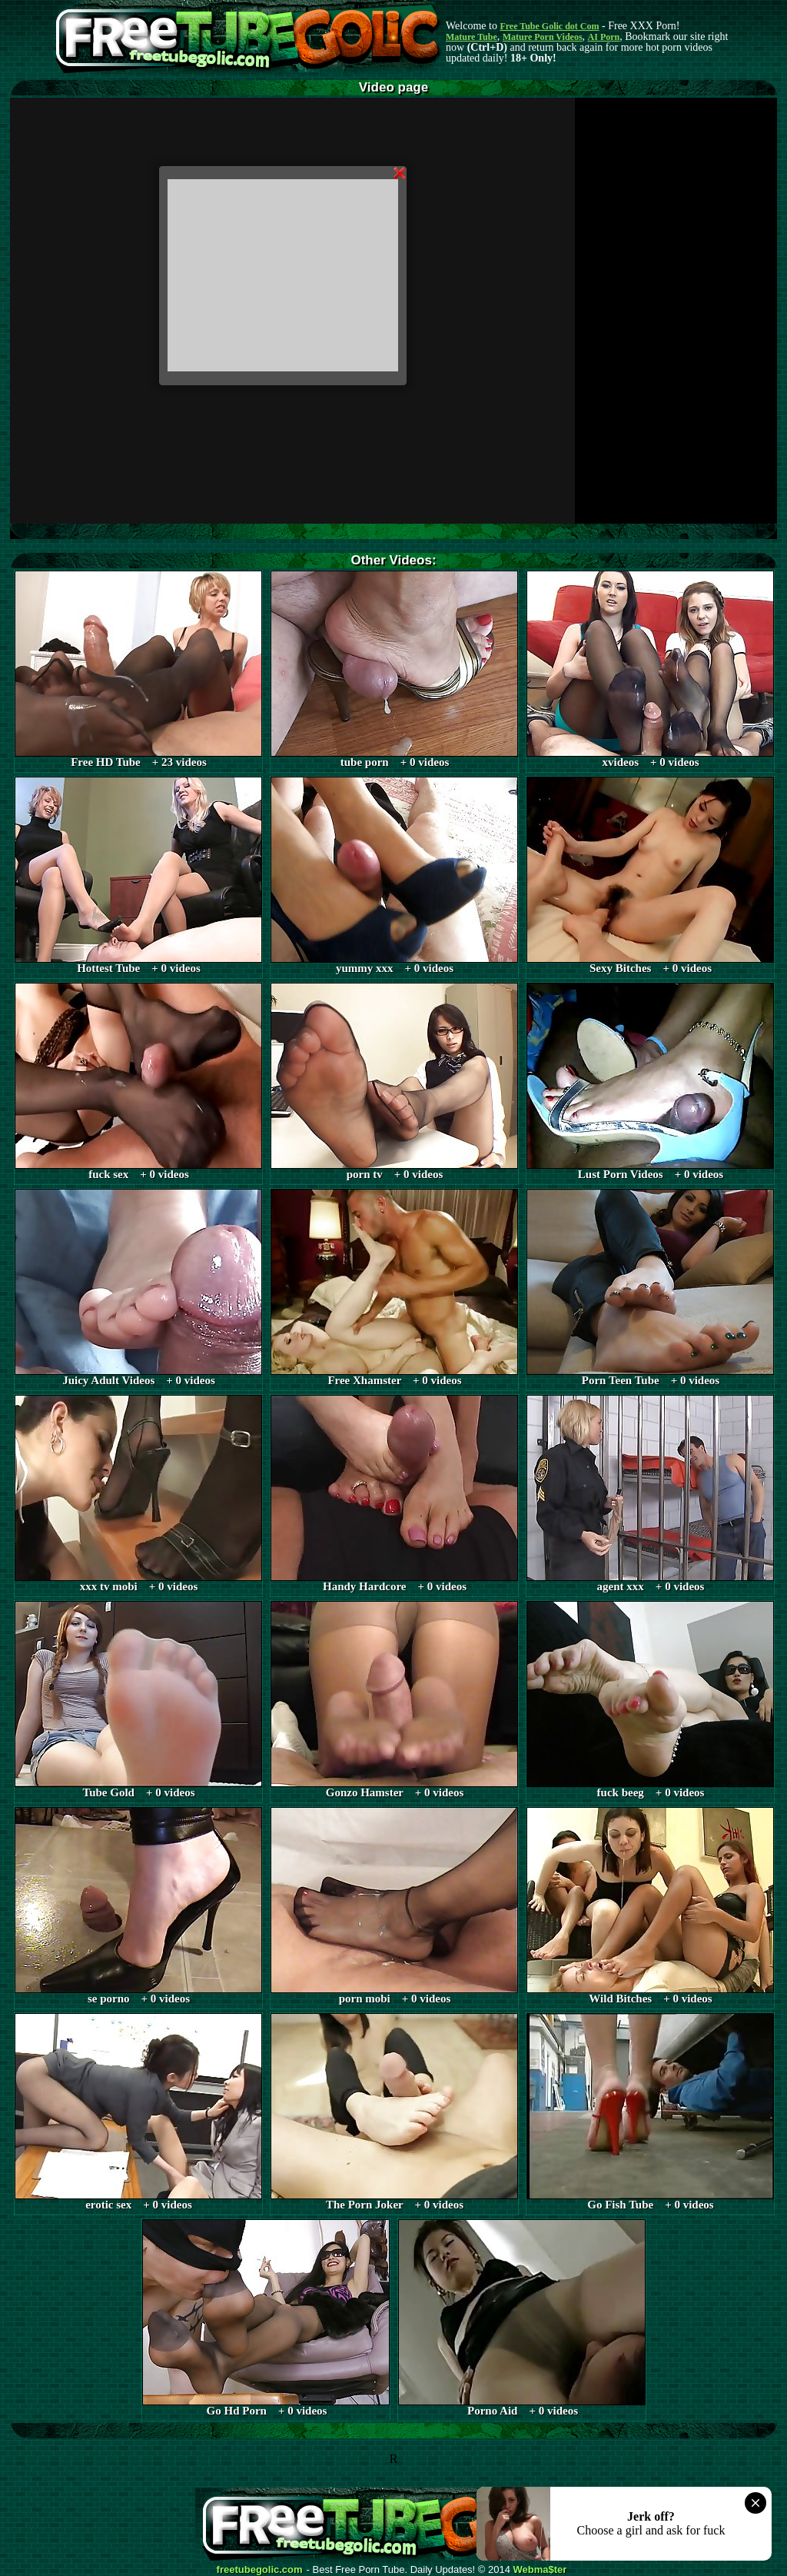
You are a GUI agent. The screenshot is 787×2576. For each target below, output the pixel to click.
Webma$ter (540, 2569)
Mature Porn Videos (543, 37)
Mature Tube (471, 37)
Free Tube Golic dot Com (549, 26)
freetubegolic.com (260, 2569)
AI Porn (604, 37)
